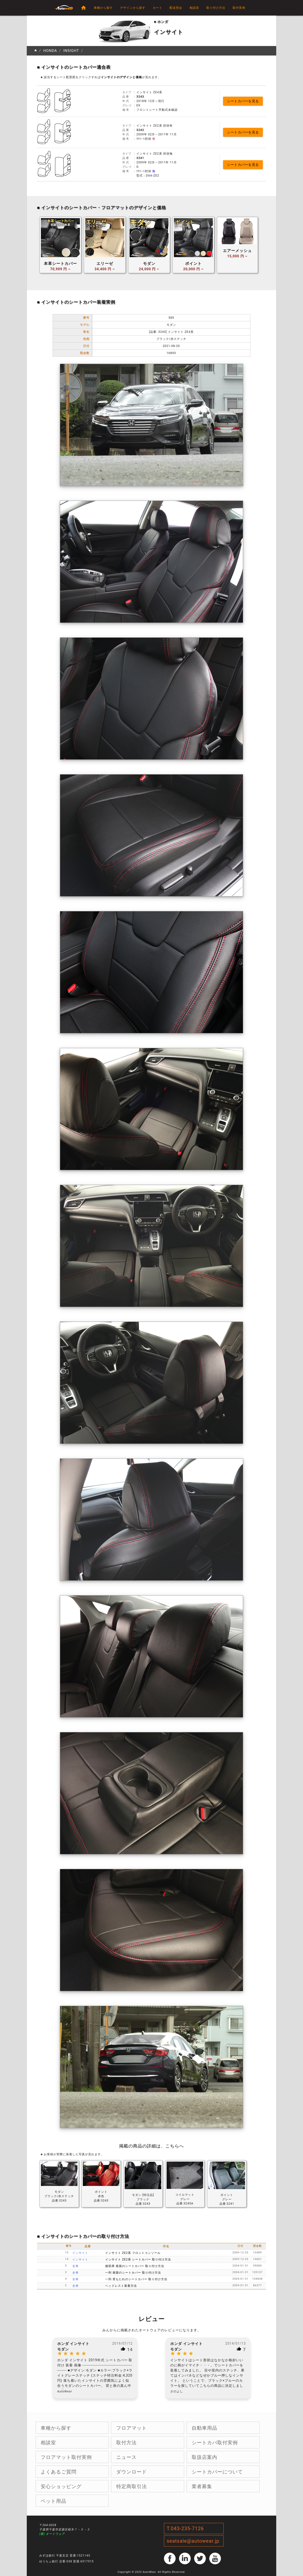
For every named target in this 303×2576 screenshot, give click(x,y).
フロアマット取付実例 (66, 2457)
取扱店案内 (204, 2457)
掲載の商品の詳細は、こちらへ (151, 2145)
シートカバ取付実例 (215, 2442)
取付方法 (126, 2442)
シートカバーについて (217, 2472)
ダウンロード (131, 2472)
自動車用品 (204, 2428)
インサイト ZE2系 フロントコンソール (133, 2253)
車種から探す (103, 7)
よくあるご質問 (58, 2472)
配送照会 (176, 7)
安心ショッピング (61, 2486)
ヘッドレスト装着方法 (121, 2285)
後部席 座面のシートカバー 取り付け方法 (134, 2266)
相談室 (194, 7)
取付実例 (239, 7)
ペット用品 (53, 2501)
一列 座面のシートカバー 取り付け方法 (133, 2272)
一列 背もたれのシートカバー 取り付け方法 (136, 2279)
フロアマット (131, 2428)
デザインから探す (132, 7)
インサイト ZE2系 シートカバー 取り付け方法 (138, 2259)
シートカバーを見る (243, 101)
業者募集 (202, 2486)
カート (157, 7)
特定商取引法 (131, 2486)
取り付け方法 (215, 7)
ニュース (126, 2457)
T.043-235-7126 (185, 2528)
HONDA (50, 50)
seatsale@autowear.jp (193, 2541)
